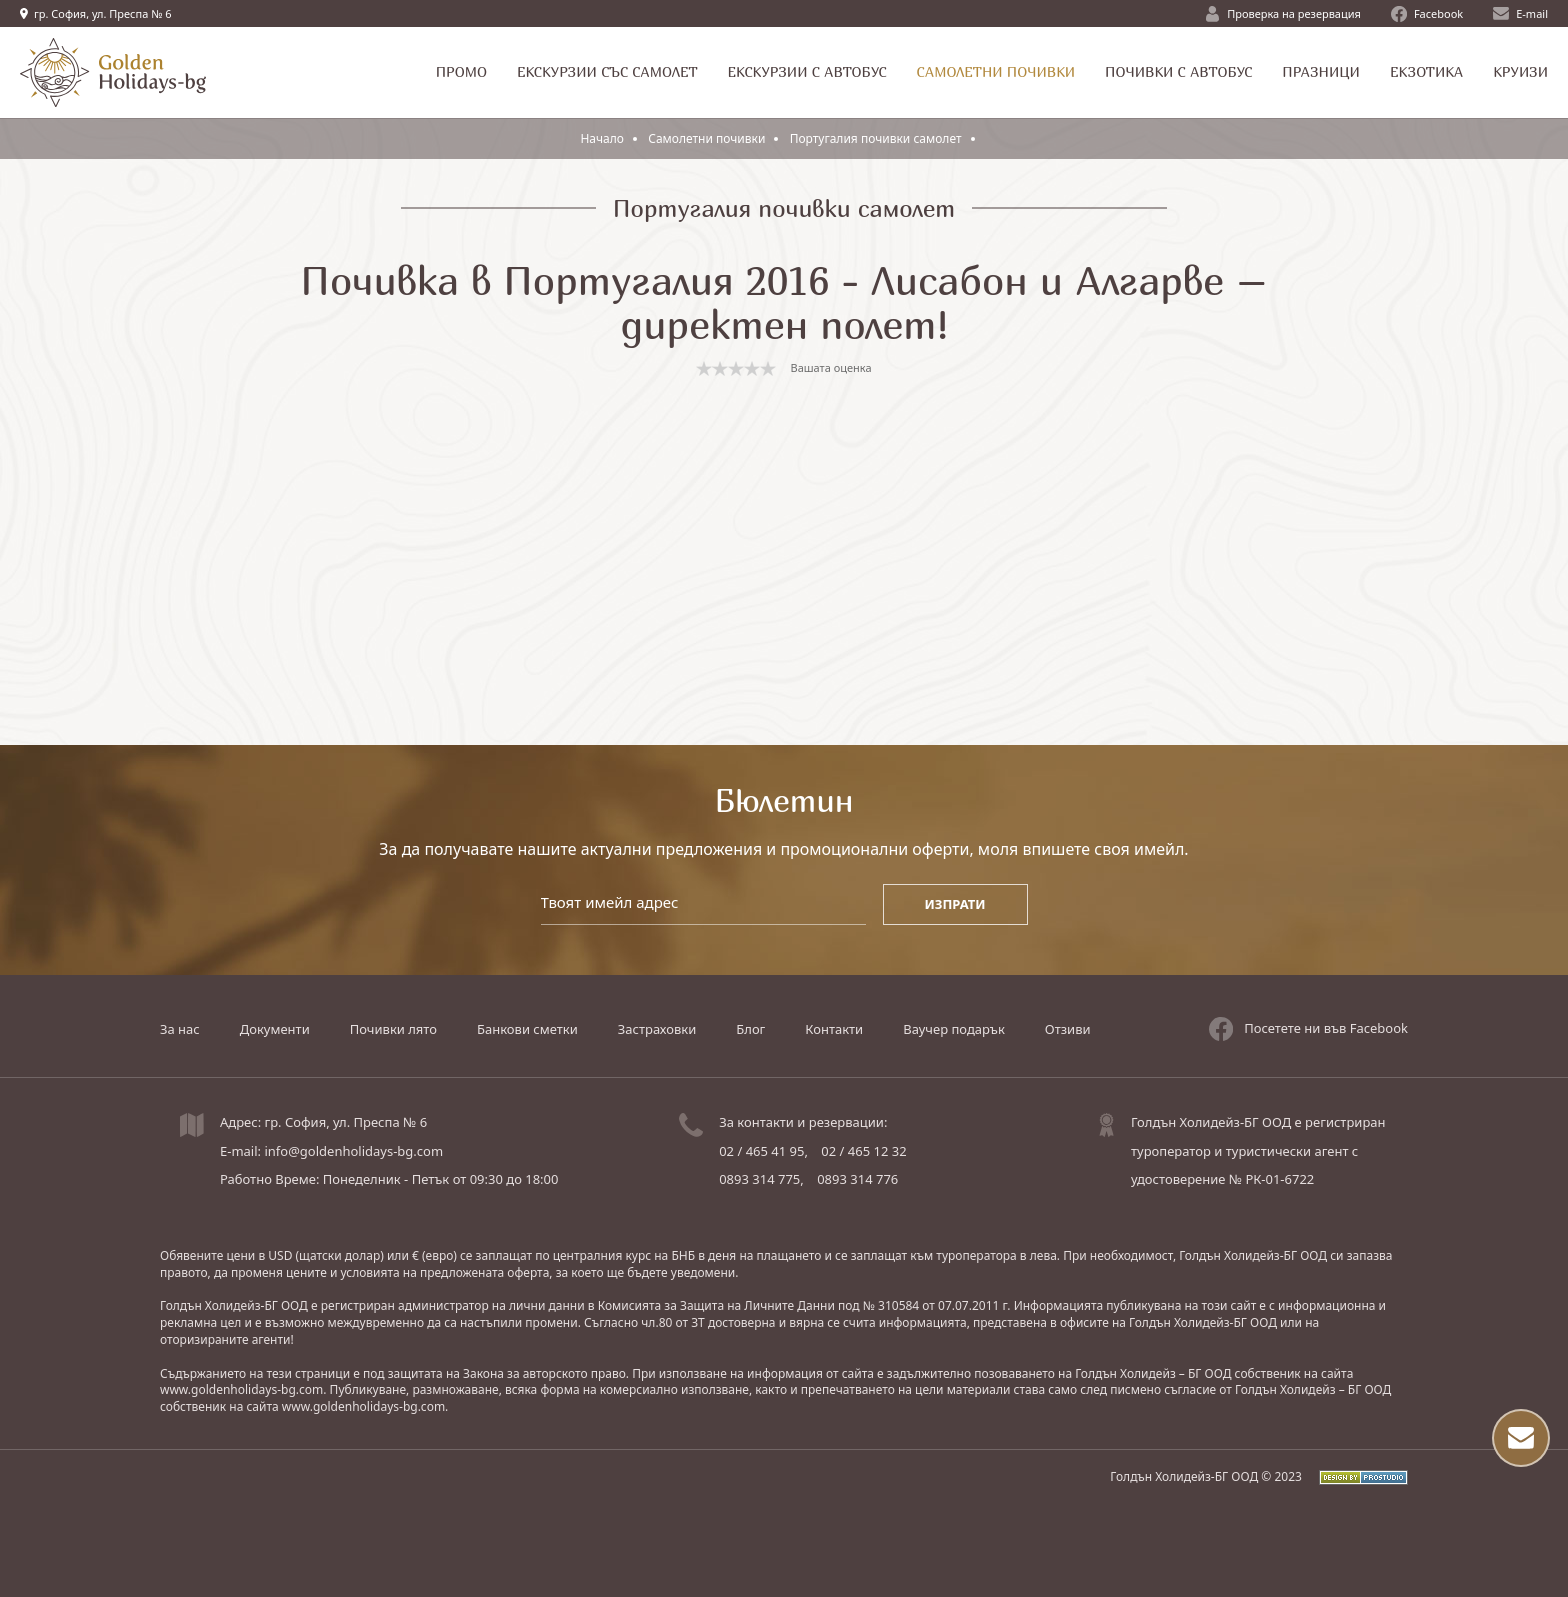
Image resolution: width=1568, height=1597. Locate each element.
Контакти (834, 1029)
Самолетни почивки (708, 138)
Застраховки (657, 1029)
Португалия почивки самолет (876, 138)
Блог (750, 1029)
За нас (180, 1029)
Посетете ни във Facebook (1308, 1029)
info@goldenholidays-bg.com (353, 1151)
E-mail (1520, 13)
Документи (275, 1029)
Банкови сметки (527, 1029)
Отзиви (1068, 1029)
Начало (602, 138)
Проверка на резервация (1283, 14)
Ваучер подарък (954, 1029)
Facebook (1427, 14)
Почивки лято (393, 1029)
